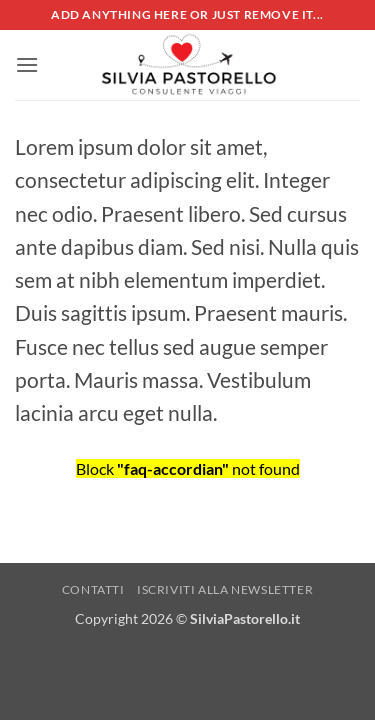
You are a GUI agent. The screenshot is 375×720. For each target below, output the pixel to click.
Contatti (93, 589)
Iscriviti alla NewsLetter (225, 589)
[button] (27, 64)
